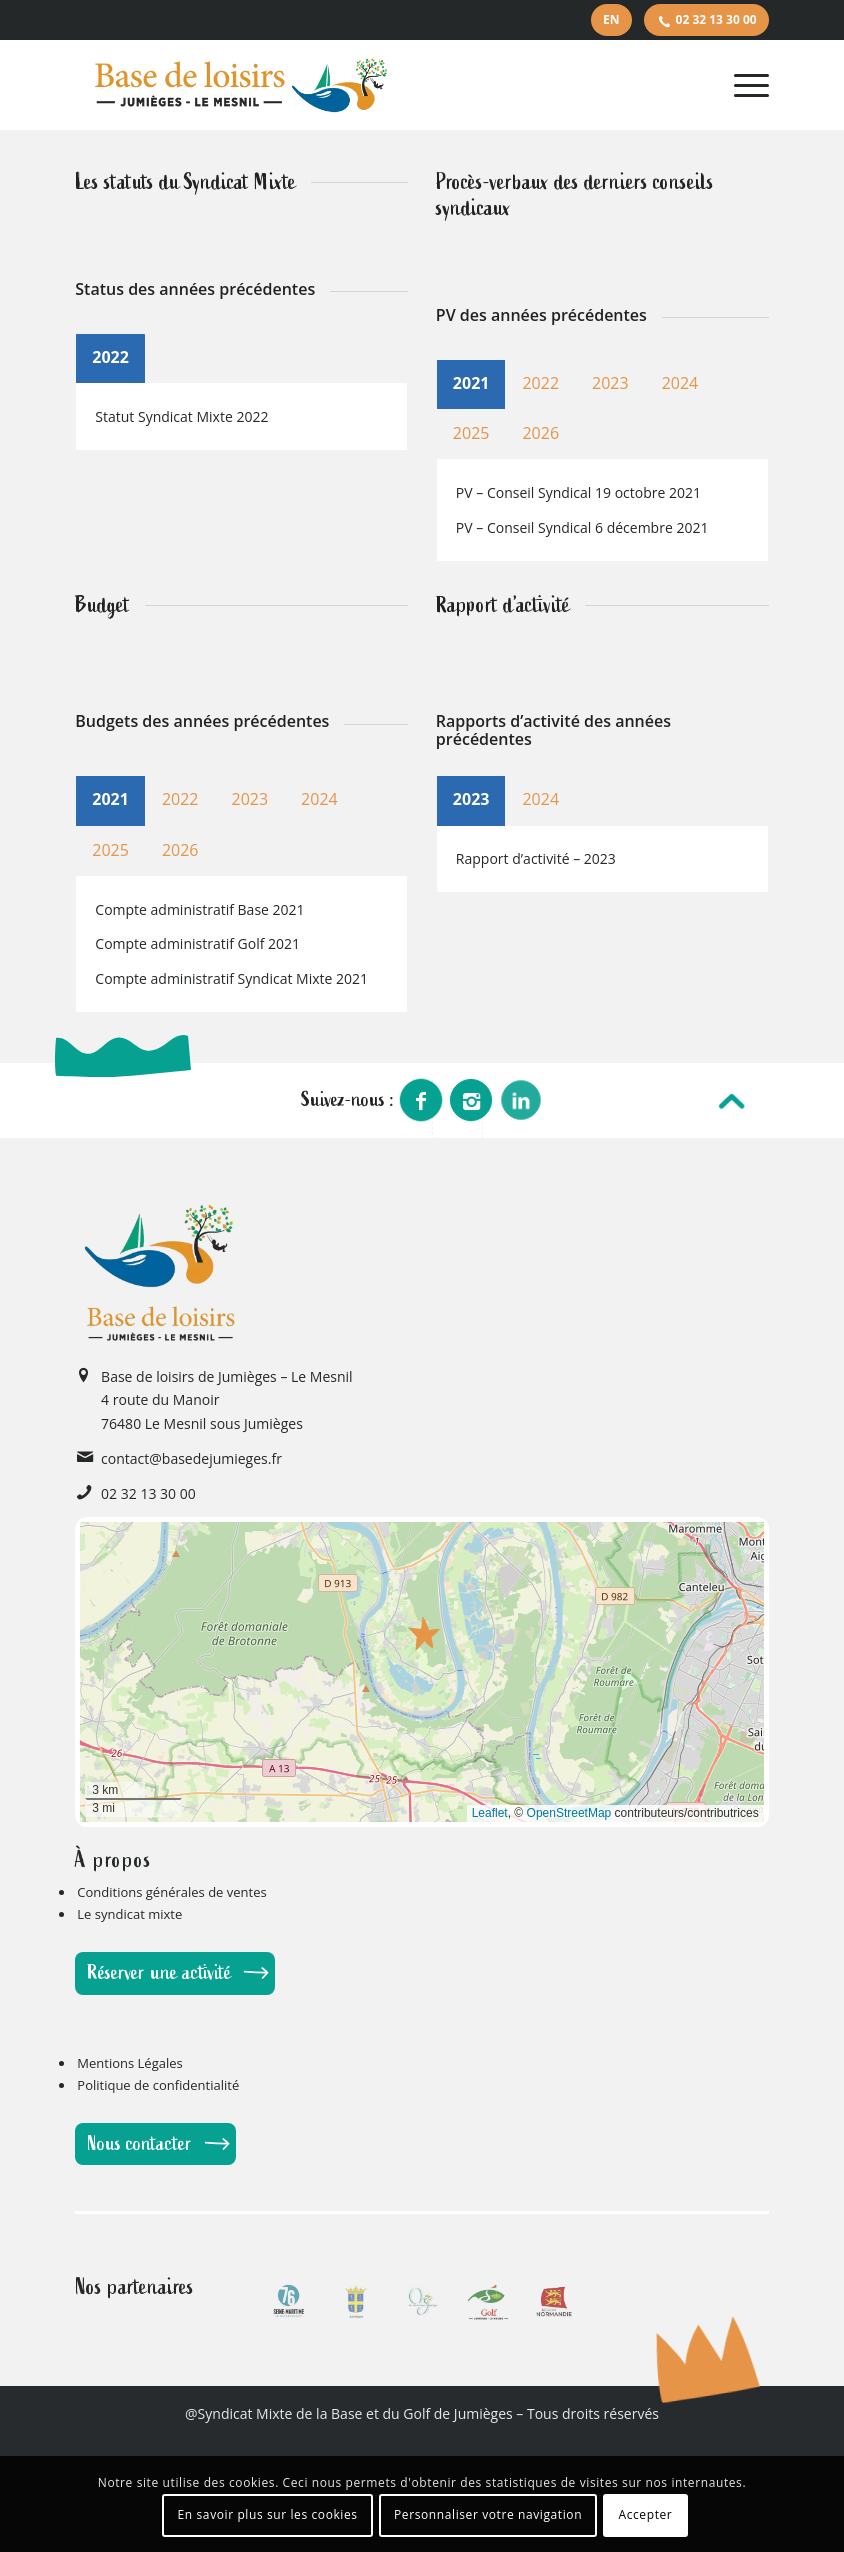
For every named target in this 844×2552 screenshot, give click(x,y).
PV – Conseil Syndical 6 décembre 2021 (582, 527)
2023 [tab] (610, 383)
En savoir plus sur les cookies (268, 2514)
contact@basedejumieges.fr (191, 1458)
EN (611, 19)
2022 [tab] (110, 357)
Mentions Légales (129, 2063)
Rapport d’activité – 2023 (536, 858)
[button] (425, 1633)
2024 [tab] (680, 383)
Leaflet (490, 1813)
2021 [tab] (471, 383)
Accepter (645, 2514)
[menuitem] (611, 20)
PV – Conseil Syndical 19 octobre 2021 (578, 492)
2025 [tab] (471, 433)
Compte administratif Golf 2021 (197, 943)
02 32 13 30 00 (716, 19)
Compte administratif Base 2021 (199, 909)
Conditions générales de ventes (171, 1892)
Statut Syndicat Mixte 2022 (181, 416)
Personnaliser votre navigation (488, 2514)
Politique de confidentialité (158, 2085)
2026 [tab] (540, 433)
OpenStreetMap (569, 1813)
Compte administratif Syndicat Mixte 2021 (231, 978)
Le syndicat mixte (129, 1914)
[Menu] (746, 85)
